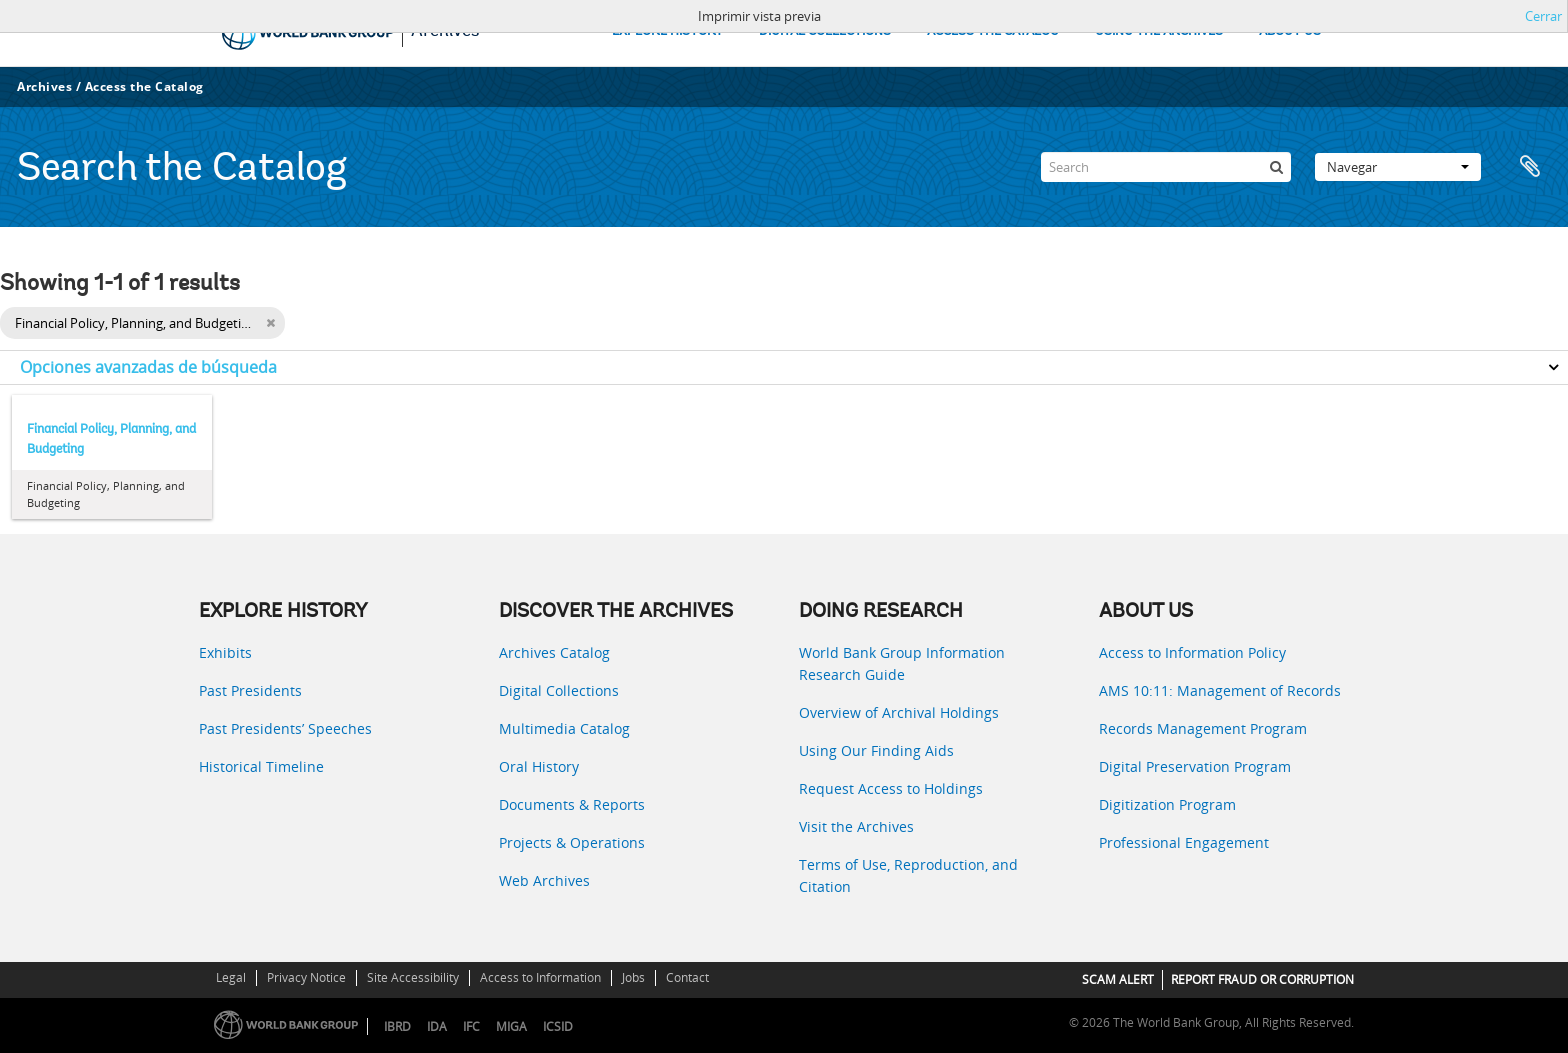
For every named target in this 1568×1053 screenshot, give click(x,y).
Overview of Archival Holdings (899, 712)
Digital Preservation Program (1195, 766)
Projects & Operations (572, 842)
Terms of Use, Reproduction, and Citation (908, 875)
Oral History (539, 766)
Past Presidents (250, 690)
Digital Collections (559, 690)
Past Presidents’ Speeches (285, 728)
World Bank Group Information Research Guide (902, 663)
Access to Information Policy (1192, 652)
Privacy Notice (306, 977)
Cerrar (1543, 16)
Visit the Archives (856, 826)
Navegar (1398, 167)
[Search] (1166, 167)
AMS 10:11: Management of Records (1220, 690)
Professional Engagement (1184, 842)
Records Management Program (1203, 728)
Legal (231, 977)
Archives (44, 86)
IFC (471, 1026)
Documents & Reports (572, 804)
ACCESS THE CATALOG (993, 31)
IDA (437, 1026)
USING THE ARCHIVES (1159, 31)
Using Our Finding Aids (876, 750)
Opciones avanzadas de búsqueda (148, 367)
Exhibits (225, 652)
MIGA (511, 1026)
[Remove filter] (270, 323)
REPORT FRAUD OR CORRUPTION (1262, 979)
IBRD (397, 1026)
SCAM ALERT (1118, 979)
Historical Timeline (261, 766)
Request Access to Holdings (891, 788)
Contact (687, 977)
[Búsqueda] (1276, 167)
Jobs (633, 977)
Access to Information (540, 977)
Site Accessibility (413, 977)
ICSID (558, 1026)
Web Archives (544, 880)
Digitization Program (1167, 804)
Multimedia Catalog (564, 728)
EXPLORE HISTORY (667, 31)
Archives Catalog (554, 652)
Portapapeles (1530, 167)
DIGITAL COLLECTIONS (825, 31)
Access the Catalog (144, 86)
